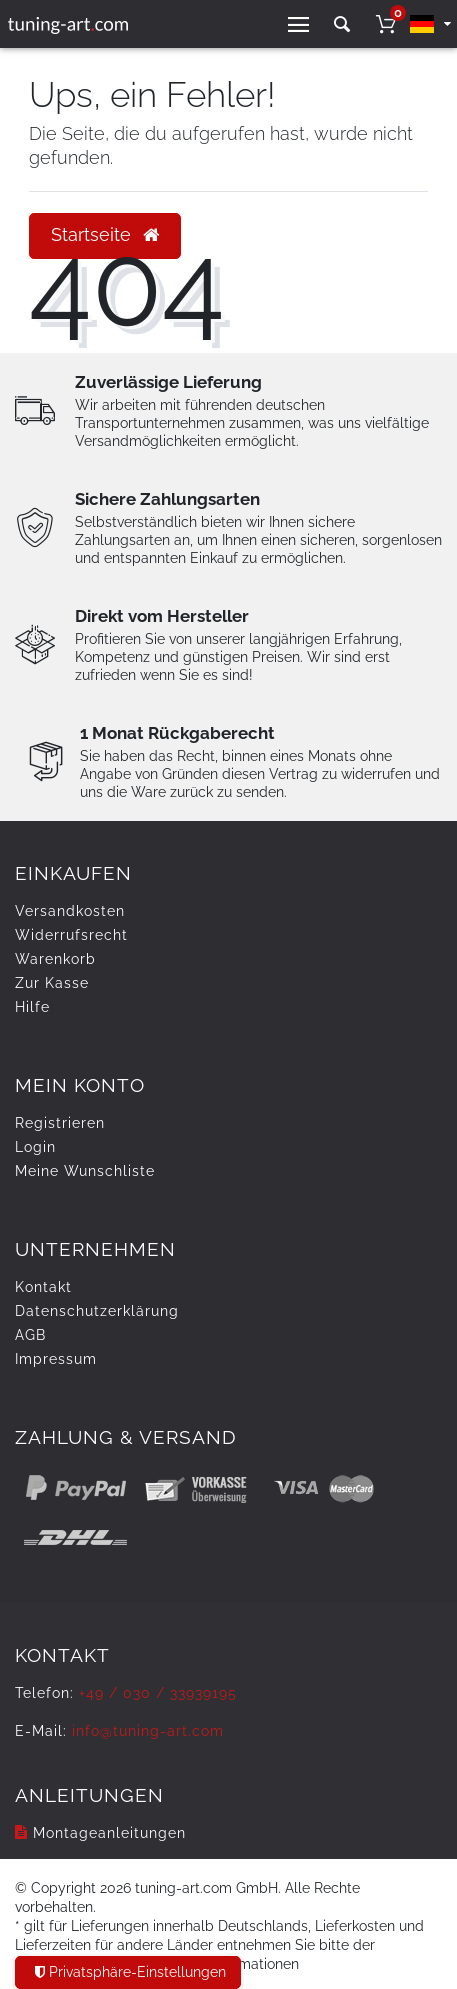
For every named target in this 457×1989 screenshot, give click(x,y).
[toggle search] (342, 24)
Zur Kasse (52, 983)
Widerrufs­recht (71, 935)
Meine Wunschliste (85, 1171)
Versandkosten (70, 911)
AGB (30, 1335)
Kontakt (43, 1287)
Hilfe (32, 1007)
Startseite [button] (105, 235)
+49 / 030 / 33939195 (158, 1693)
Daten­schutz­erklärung (97, 1311)
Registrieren (60, 1123)
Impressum (56, 1359)
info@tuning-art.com (148, 1731)
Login (35, 1147)
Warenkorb (55, 959)
